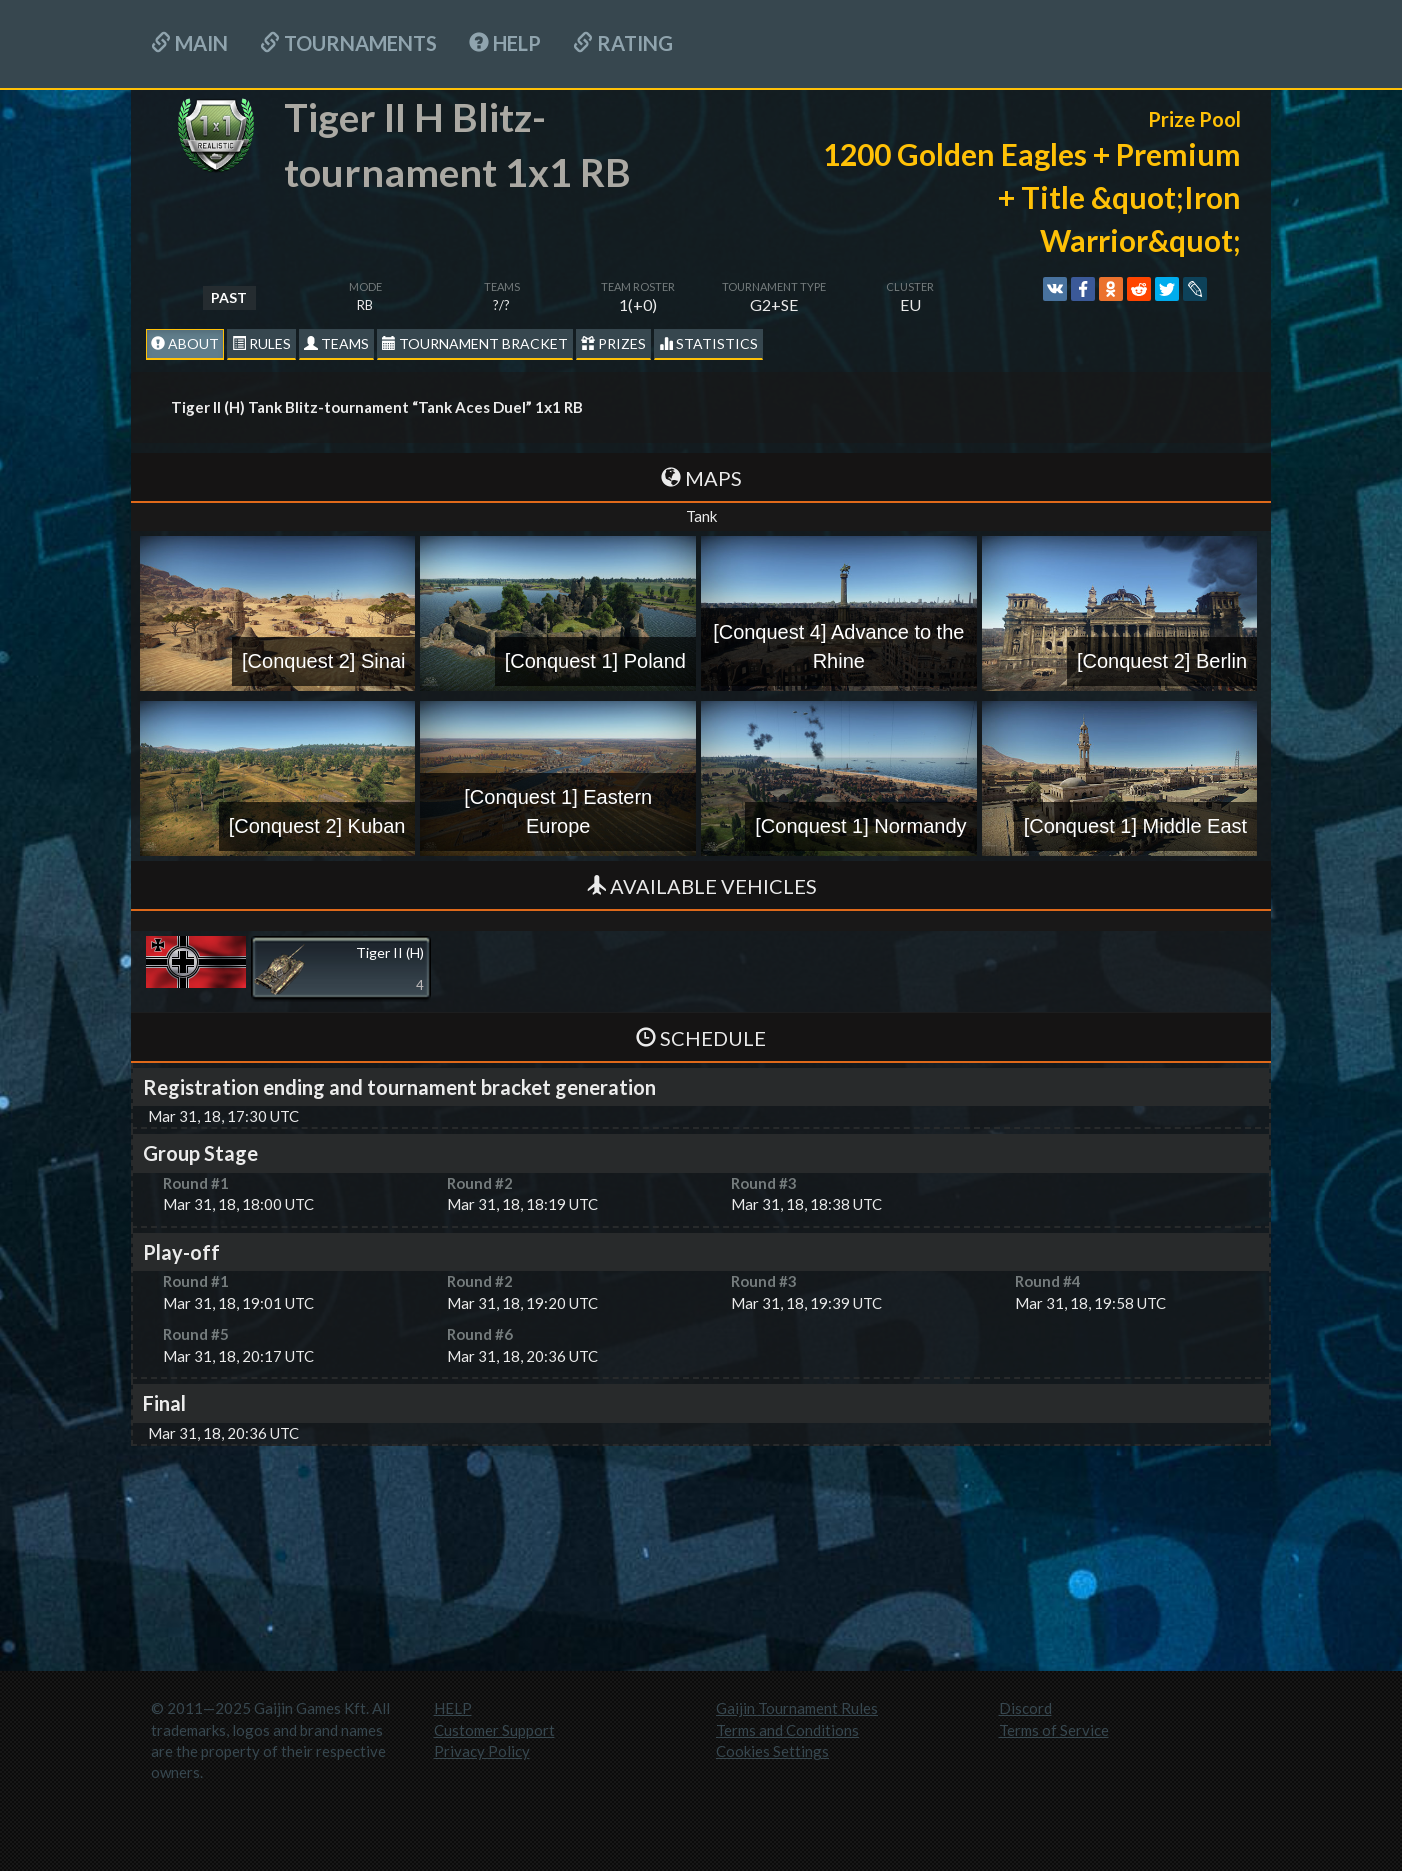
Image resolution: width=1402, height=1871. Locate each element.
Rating (623, 43)
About (185, 343)
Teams (336, 343)
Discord (1025, 1708)
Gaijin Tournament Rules (797, 1708)
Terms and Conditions (787, 1730)
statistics (708, 343)
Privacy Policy (482, 1751)
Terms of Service (1054, 1730)
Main (189, 43)
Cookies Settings (772, 1751)
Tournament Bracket (475, 343)
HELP (505, 43)
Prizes (613, 343)
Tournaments (348, 43)
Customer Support (494, 1730)
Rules (261, 343)
